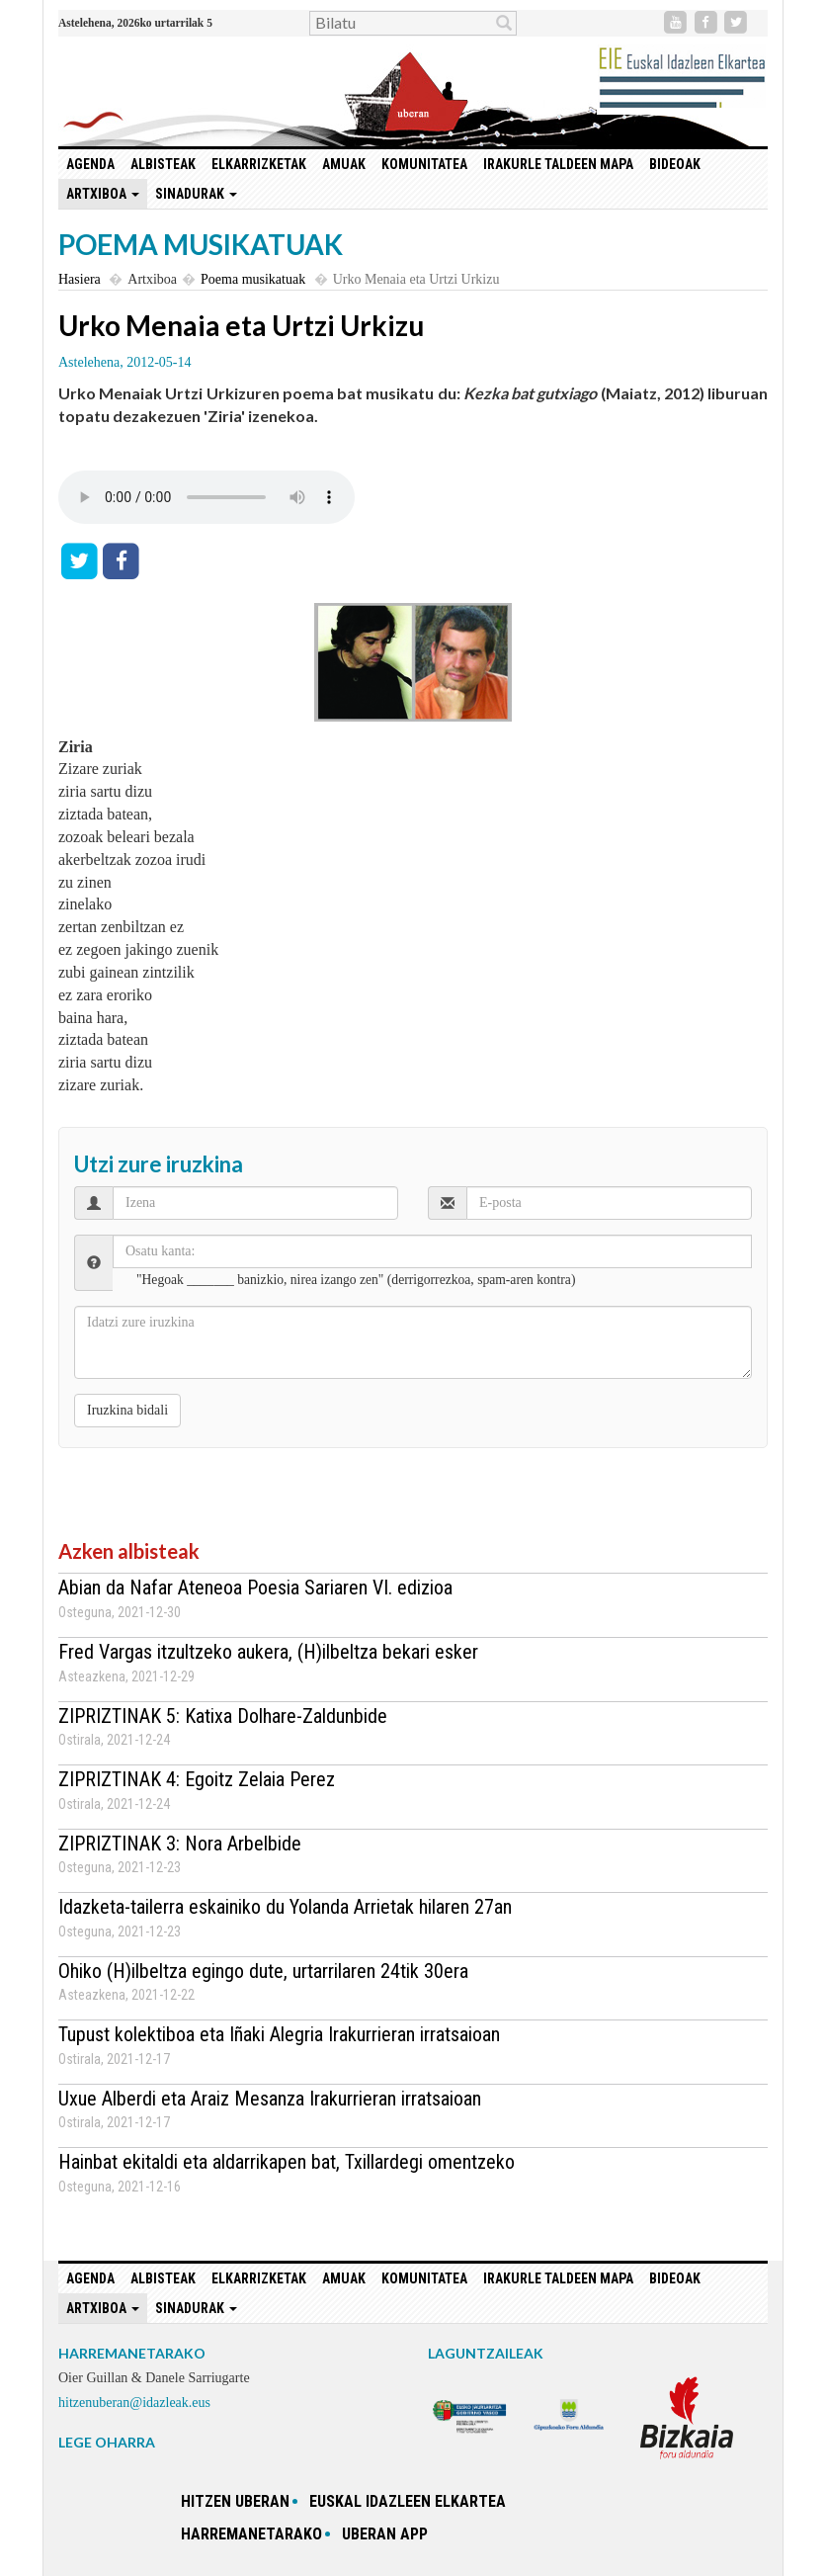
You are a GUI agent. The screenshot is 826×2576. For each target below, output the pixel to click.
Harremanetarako (251, 2534)
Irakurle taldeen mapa (558, 164)
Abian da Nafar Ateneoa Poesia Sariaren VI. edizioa (255, 1587)
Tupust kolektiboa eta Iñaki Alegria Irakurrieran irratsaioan (279, 2034)
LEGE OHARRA (106, 2442)
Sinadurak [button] (196, 194)
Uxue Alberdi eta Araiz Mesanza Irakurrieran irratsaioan (269, 2098)
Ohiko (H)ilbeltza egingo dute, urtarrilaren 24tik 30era (263, 1971)
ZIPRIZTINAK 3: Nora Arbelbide (179, 1843)
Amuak (344, 164)
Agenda (90, 164)
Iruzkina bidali (127, 1410)
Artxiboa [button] (102, 194)
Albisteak (163, 164)
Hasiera (79, 279)
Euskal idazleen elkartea (407, 2501)
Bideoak (675, 164)
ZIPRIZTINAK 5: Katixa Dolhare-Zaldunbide (222, 1716)
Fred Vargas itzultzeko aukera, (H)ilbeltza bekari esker (268, 1652)
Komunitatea (424, 164)
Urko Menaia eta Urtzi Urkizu (241, 325)
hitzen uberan (235, 2501)
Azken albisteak (129, 1551)
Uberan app (385, 2534)
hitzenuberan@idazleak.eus (134, 2402)
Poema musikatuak (253, 279)
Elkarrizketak (258, 164)
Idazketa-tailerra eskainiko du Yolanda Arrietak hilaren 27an (285, 1907)
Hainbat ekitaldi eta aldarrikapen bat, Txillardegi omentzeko (286, 2162)
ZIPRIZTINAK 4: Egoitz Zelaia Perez (196, 1779)
